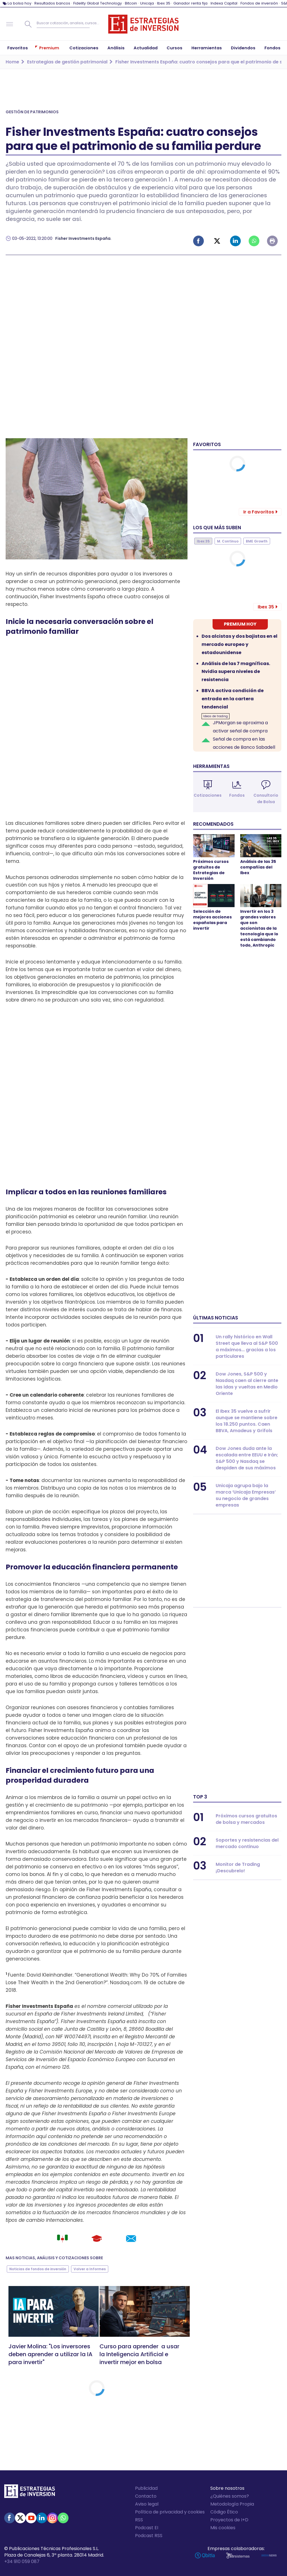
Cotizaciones (208, 795)
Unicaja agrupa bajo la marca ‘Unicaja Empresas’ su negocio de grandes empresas (246, 1495)
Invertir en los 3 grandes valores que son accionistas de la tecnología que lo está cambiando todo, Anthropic (259, 928)
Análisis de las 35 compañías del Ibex (258, 867)
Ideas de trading (215, 716)
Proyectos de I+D (229, 2520)
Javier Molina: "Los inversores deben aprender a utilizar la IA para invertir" (50, 2354)
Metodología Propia (232, 2504)
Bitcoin (131, 3)
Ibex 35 (163, 3)
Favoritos (207, 444)
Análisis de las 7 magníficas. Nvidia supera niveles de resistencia (236, 671)
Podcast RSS (148, 2535)
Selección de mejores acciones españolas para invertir (212, 920)
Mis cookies (222, 2527)
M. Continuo (228, 541)
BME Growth (257, 541)
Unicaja (147, 3)
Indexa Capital (224, 3)
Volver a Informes (90, 2269)
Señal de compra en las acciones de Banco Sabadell (244, 743)
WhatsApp (63, 2518)
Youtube (31, 2518)
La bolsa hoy (19, 3)
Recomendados (213, 824)
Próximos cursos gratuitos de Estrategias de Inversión (211, 870)
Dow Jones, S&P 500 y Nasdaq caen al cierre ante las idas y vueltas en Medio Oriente (247, 1384)
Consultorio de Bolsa (265, 798)
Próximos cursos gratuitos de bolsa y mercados (246, 1819)
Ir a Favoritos (258, 512)
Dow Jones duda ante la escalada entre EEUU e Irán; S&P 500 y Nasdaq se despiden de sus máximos (247, 1458)
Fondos (237, 795)
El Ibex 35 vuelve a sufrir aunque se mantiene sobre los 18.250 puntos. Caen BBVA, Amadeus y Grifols (246, 1421)
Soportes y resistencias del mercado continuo (247, 1843)
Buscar (28, 24)
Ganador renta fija (190, 3)
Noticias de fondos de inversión (37, 2269)
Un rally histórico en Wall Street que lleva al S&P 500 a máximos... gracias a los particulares (247, 1346)
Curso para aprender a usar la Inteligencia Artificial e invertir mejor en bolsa (139, 2354)
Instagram (52, 2518)
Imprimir (272, 241)
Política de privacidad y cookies (170, 2512)
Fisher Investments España (83, 238)
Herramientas (211, 766)
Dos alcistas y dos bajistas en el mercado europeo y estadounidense (239, 644)
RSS (139, 2520)
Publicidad (146, 2488)
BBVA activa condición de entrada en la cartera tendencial (233, 698)
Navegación (9, 24)
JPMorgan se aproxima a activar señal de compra (240, 726)
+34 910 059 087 (21, 2561)
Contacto (145, 2496)
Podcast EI (146, 2527)
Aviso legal (146, 2504)
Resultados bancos (52, 3)
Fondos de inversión (259, 3)
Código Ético (224, 2512)
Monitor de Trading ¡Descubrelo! (238, 1867)
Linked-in (235, 241)
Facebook (198, 241)
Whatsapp (254, 241)
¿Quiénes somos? (229, 2496)
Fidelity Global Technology (97, 3)
